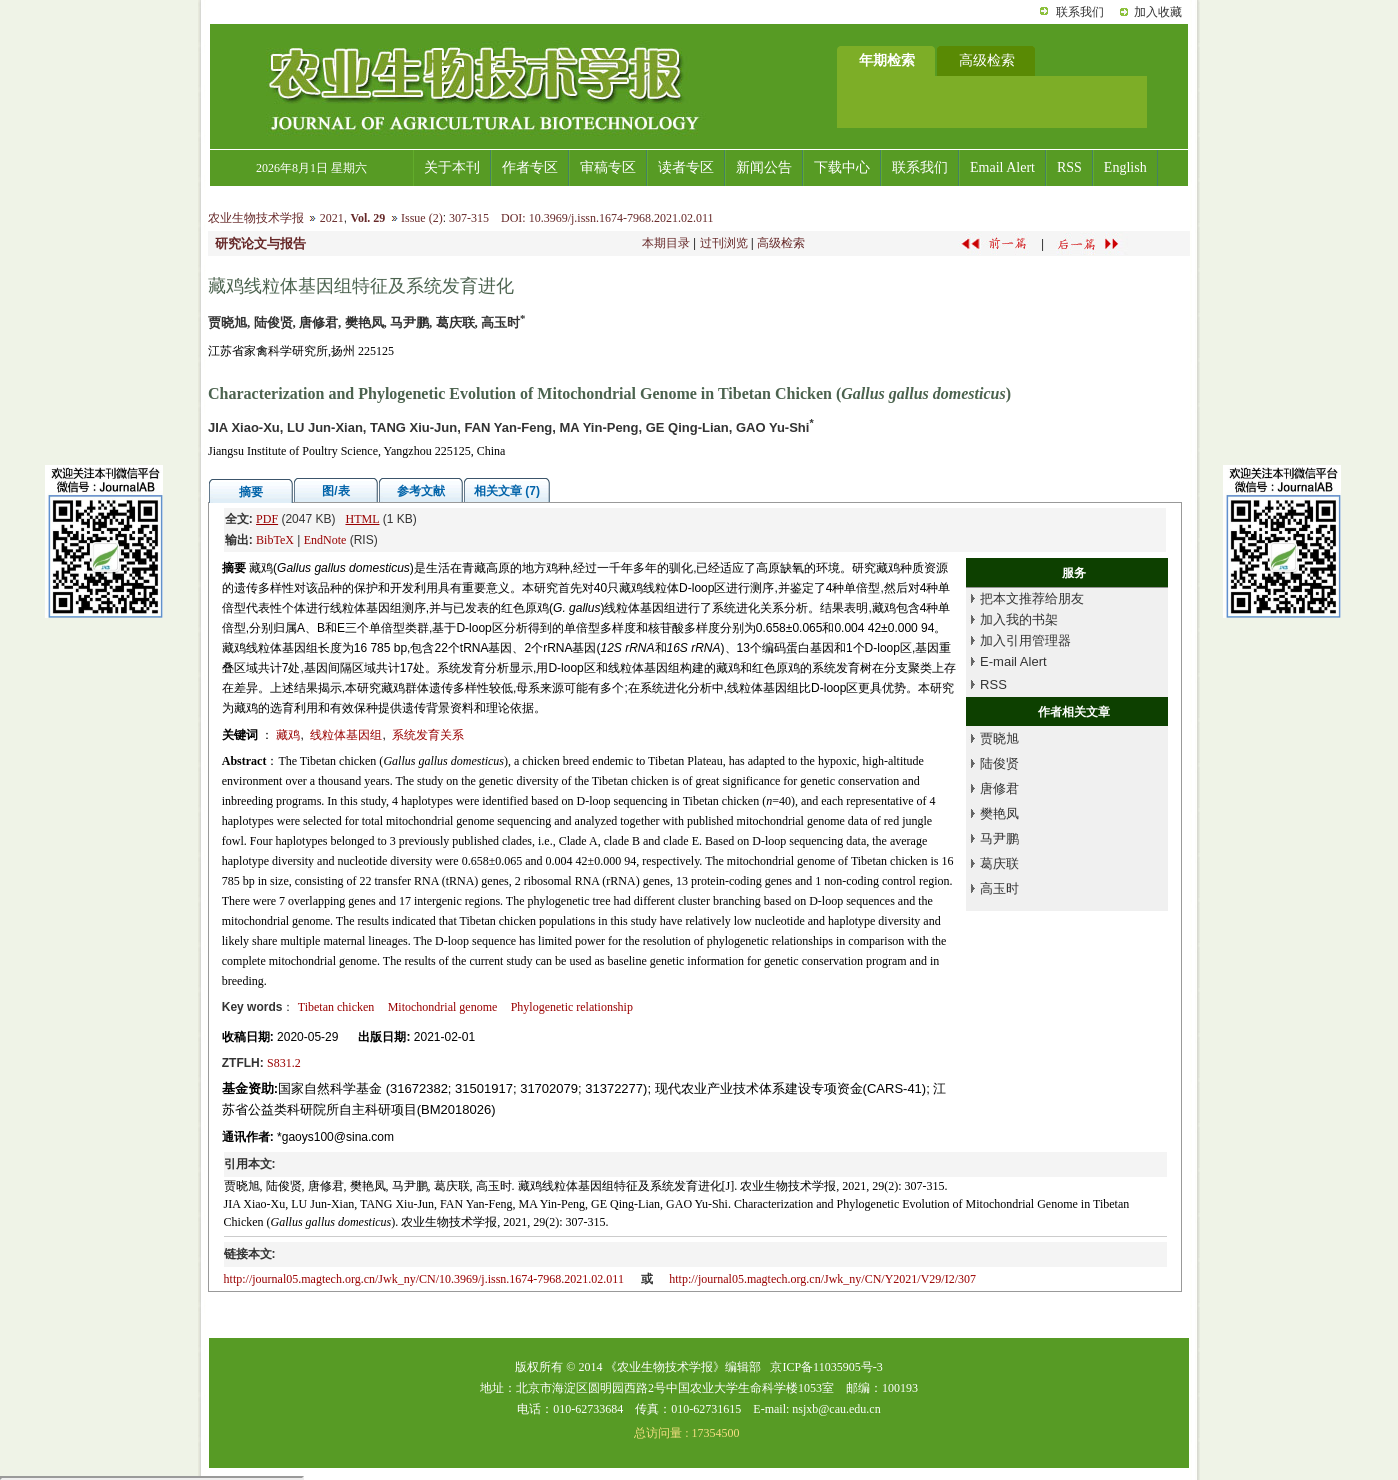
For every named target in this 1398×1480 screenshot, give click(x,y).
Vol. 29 (367, 218)
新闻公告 (764, 167)
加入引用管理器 (1025, 640)
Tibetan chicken (336, 1007)
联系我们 (1080, 12)
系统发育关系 (428, 735)
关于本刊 (452, 167)
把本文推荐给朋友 (1032, 598)
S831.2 (284, 1063)
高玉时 (999, 888)
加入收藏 (1158, 12)
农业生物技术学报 (256, 218)
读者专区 (686, 167)
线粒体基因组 (346, 735)
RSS (1069, 167)
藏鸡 (288, 735)
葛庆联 (999, 863)
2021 (332, 218)
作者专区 (530, 167)
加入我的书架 (1019, 619)
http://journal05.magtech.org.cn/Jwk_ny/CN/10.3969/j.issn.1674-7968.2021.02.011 (424, 1279)
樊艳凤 (999, 813)
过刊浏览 (724, 243)
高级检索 (781, 243)
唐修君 (999, 788)
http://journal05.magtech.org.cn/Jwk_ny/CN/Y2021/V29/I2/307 (822, 1279)
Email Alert (1002, 167)
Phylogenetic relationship (572, 1007)
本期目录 (666, 243)
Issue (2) (422, 218)
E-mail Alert (1013, 661)
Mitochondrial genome (443, 1007)
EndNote (325, 540)
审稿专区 (608, 167)
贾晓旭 (999, 738)
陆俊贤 (999, 763)
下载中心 (842, 167)
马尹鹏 (999, 838)
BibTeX (275, 540)
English (1125, 167)
